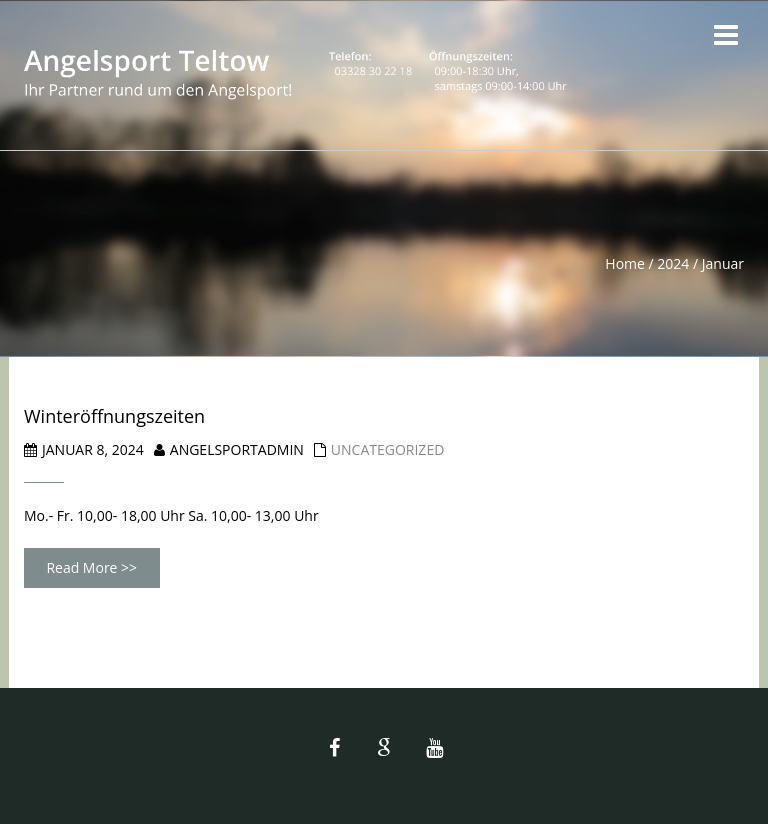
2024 (673, 263)
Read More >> (91, 567)
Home (625, 263)
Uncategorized (387, 449)
